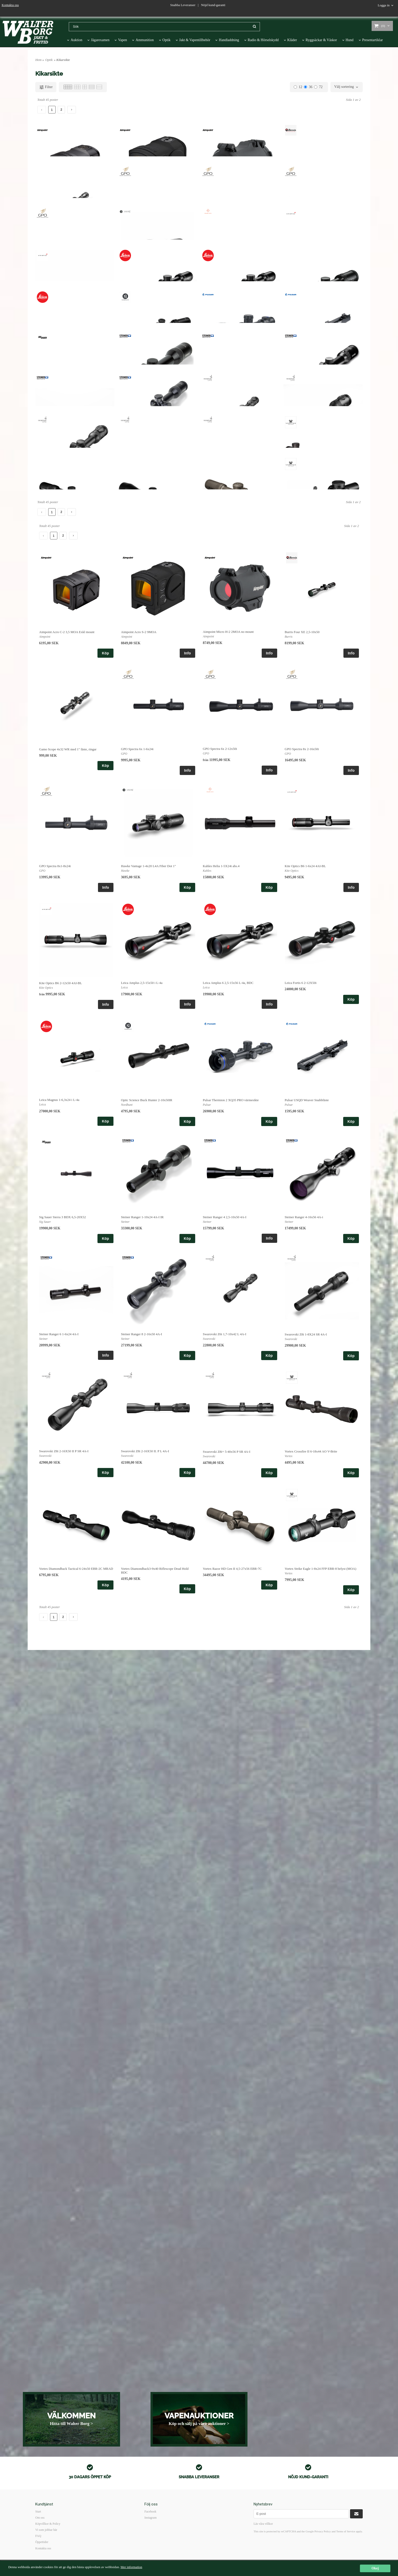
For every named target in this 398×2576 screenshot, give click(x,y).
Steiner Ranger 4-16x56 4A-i (303, 820)
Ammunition (145, 40)
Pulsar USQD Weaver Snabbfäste (306, 698)
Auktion (76, 40)
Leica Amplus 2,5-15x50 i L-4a (139, 577)
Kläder (292, 40)
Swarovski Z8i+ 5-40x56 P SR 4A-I (224, 1064)
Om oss (39, 2517)
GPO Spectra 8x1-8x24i (51, 455)
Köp (106, 232)
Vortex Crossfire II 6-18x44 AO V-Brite (310, 1064)
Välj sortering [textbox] (344, 87)
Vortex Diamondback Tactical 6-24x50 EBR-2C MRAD (72, 1186)
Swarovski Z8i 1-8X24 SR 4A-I (305, 942)
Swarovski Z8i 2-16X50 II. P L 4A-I (142, 1064)
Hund (350, 40)
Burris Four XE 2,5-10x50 (301, 211)
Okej (375, 2568)
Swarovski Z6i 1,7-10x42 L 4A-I (222, 942)
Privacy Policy (322, 2531)
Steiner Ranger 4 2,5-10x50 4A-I (222, 820)
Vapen (122, 40)
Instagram (150, 2517)
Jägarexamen (100, 40)
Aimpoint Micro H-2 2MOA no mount (226, 211)
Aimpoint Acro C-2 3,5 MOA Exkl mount (63, 211)
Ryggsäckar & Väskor (321, 40)
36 (308, 87)
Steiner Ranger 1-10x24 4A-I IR (139, 820)
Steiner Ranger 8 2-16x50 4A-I (138, 942)
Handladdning (229, 40)
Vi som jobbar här (46, 2530)
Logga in (384, 5)
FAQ (38, 2536)
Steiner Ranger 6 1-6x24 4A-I (55, 942)
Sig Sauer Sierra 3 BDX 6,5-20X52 (58, 820)
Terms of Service (345, 2531)
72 (318, 87)
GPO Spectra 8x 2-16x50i (301, 333)
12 (298, 87)
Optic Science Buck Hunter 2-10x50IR (143, 698)
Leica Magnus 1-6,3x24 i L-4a (55, 698)
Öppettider (41, 2542)
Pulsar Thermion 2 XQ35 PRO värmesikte (229, 698)
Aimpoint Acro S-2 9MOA (136, 211)
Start (38, 2511)
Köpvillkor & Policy (47, 2523)
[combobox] (346, 87)
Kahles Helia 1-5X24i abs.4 (219, 455)
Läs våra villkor (263, 2523)
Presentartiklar (372, 40)
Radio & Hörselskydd (263, 40)
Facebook (150, 2511)
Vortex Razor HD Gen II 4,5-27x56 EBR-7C (230, 1186)
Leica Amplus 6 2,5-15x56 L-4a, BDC (226, 577)
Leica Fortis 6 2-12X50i (299, 577)
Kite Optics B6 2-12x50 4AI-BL (56, 577)
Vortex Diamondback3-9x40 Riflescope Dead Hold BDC (155, 1186)
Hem (38, 60)
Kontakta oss (10, 5)
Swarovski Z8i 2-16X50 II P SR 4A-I (60, 1064)
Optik (166, 40)
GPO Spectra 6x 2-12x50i (218, 333)
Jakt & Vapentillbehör (194, 40)
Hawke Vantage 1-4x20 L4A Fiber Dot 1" (145, 455)
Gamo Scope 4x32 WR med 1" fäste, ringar (64, 333)
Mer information (138, 2567)
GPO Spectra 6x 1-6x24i (134, 333)
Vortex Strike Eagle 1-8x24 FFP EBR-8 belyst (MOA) (319, 1186)
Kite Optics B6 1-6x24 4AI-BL (304, 455)
